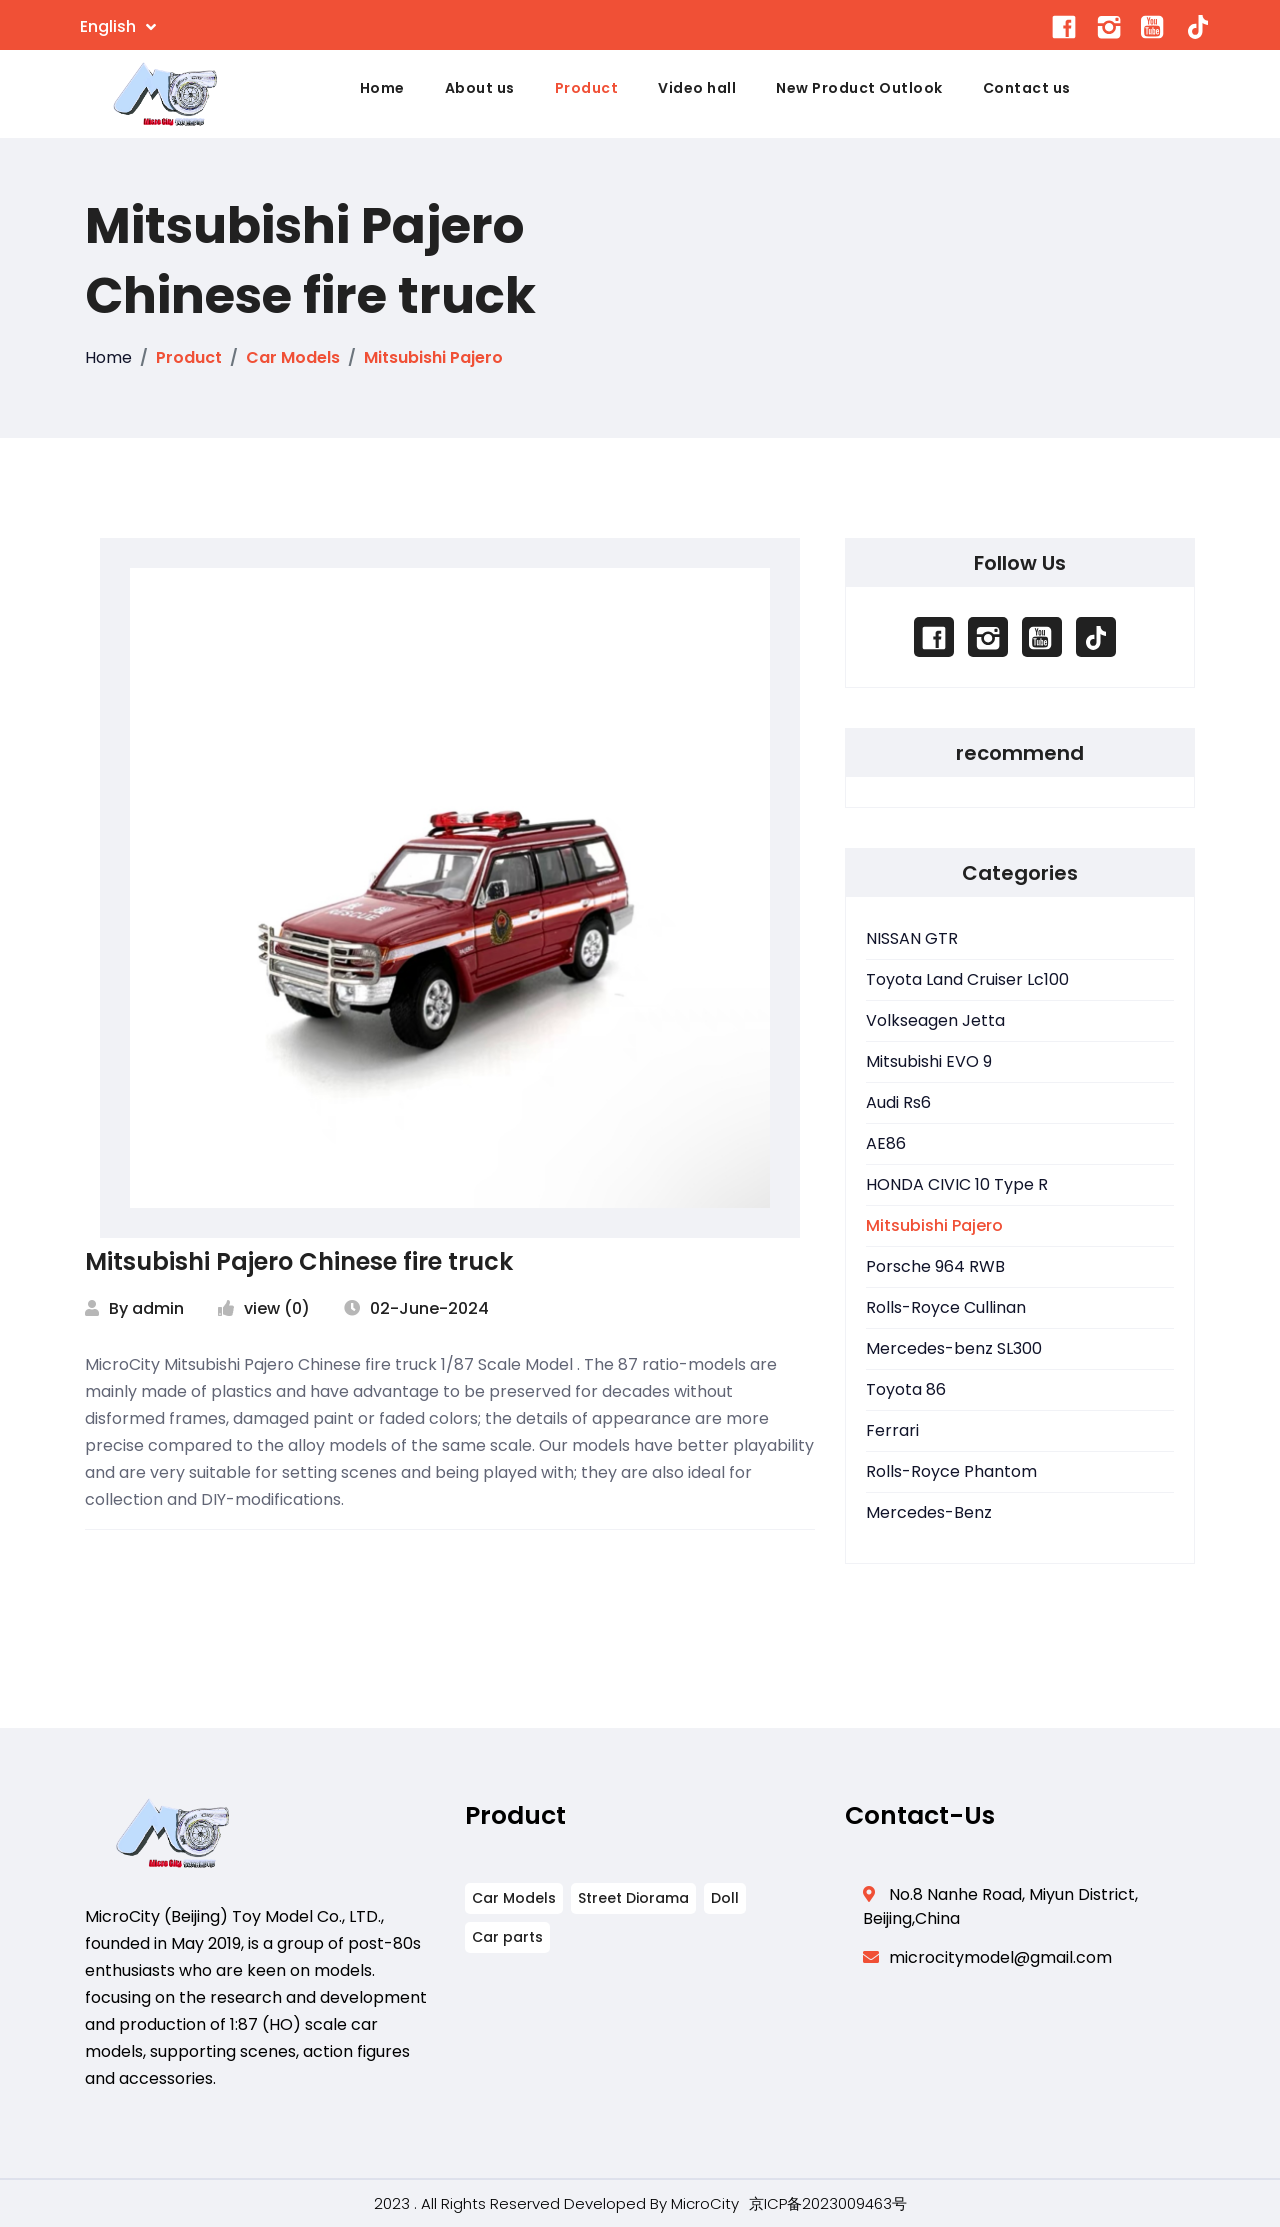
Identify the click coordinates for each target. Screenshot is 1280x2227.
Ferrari (892, 1430)
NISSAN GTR (912, 938)
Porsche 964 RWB (935, 1266)
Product (587, 88)
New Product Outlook (859, 88)
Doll (725, 1898)
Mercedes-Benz (929, 1512)
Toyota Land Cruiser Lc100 (967, 979)
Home (382, 88)
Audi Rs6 (898, 1102)
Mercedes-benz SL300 (954, 1348)
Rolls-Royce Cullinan (946, 1307)
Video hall (697, 88)
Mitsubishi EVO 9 (929, 1061)
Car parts (507, 1937)
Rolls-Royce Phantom (951, 1471)
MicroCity (705, 2203)
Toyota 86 (906, 1389)
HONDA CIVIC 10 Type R (957, 1184)
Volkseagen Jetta (935, 1020)
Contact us (1027, 88)
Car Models (293, 357)
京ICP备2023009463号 (828, 2203)
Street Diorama (633, 1898)
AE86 (886, 1143)
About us (480, 88)
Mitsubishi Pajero (433, 357)
